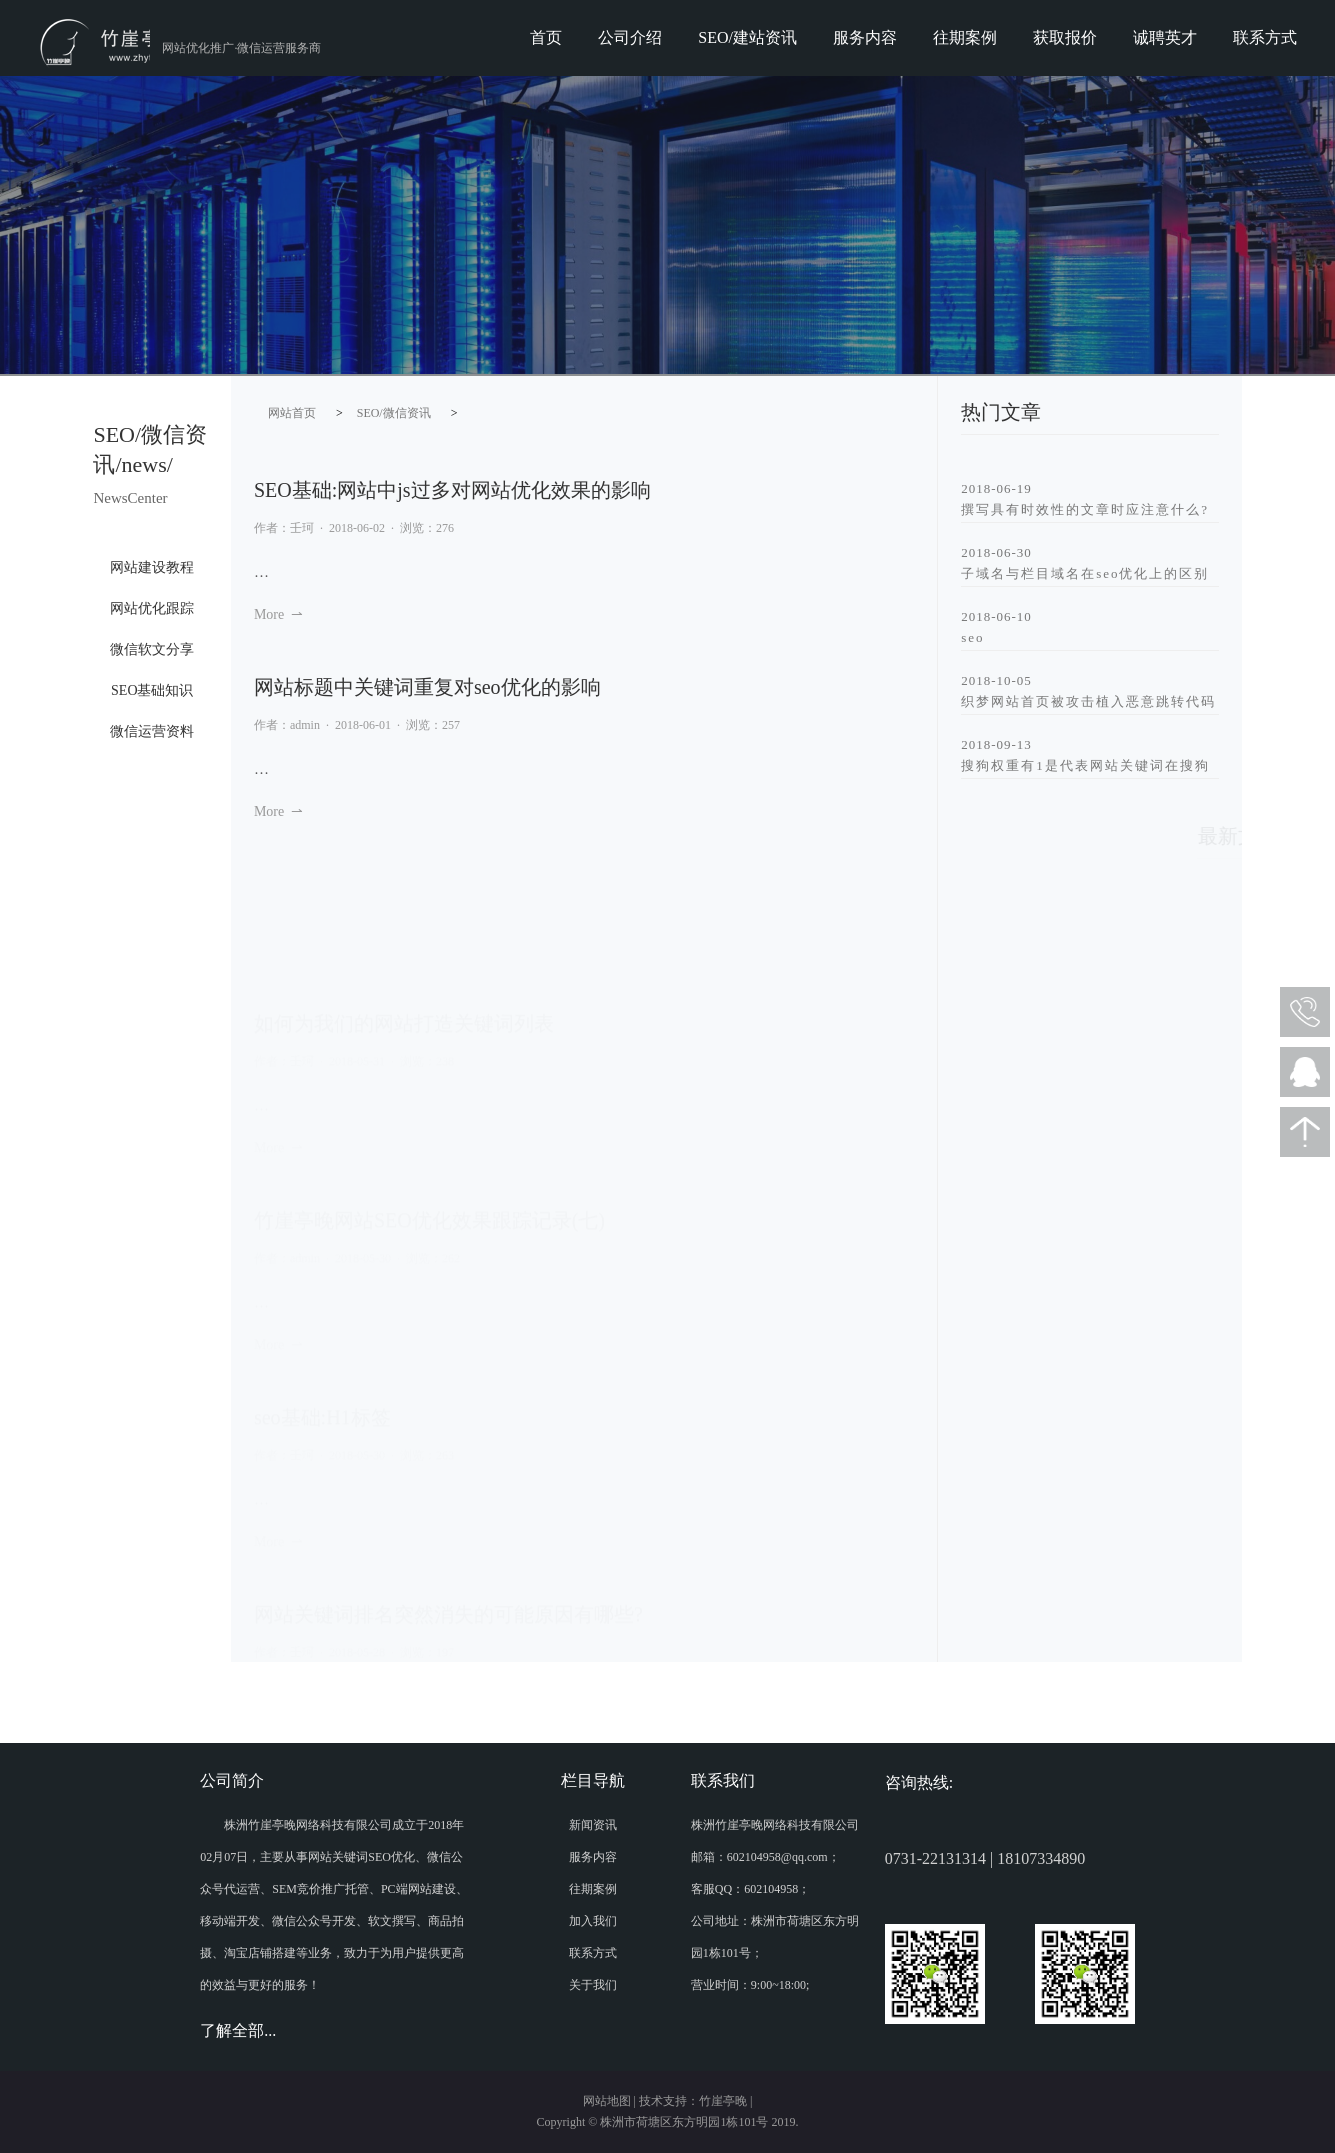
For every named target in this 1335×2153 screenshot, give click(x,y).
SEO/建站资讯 (747, 37)
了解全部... (238, 2030)
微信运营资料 (152, 731)
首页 (546, 37)
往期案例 (965, 37)
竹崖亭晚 (723, 2101)
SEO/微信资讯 (394, 413)
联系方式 (1265, 37)
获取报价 (1065, 37)
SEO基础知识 (152, 690)
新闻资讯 (593, 1825)
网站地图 (607, 2101)
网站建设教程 (152, 567)
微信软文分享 (152, 649)
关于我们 (593, 1985)
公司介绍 (630, 37)
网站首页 (292, 413)
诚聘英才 (1165, 37)
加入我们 (593, 1921)
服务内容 (865, 37)
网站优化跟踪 (152, 608)
